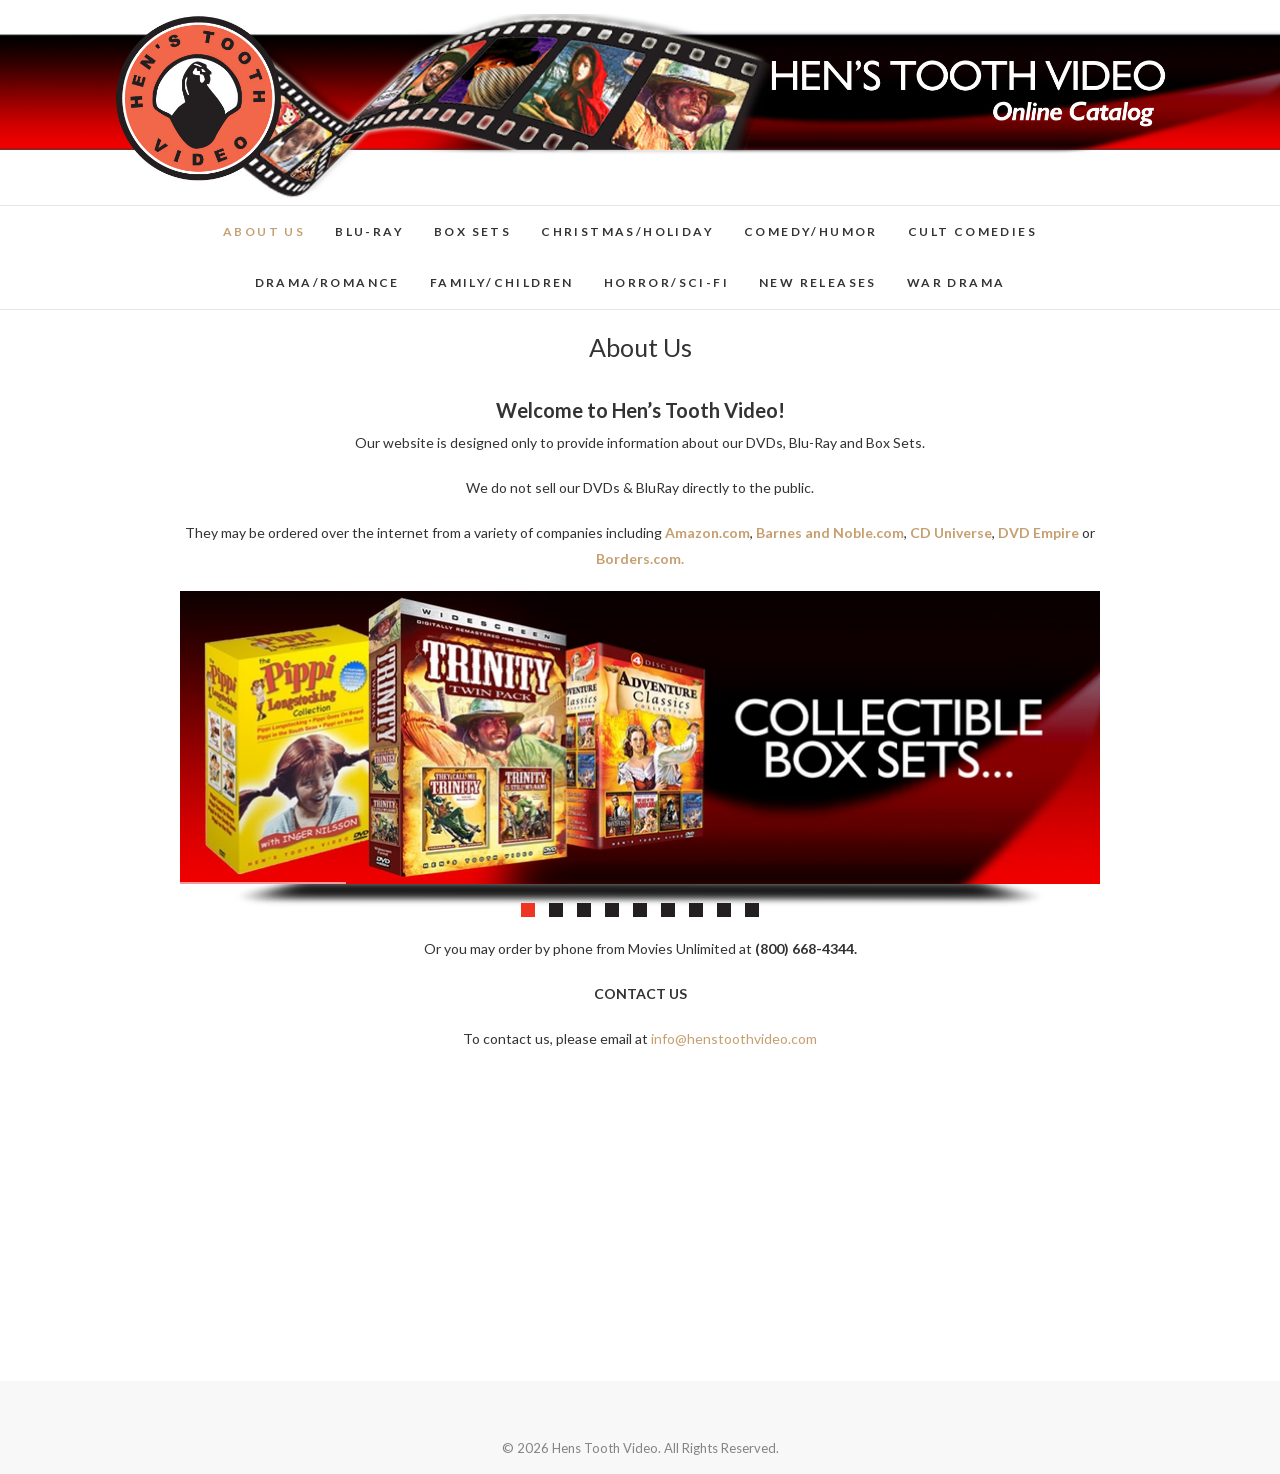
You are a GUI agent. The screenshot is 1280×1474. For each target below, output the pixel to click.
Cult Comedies (972, 231)
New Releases (818, 282)
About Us (264, 231)
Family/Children (502, 282)
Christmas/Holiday (627, 231)
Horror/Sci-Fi (666, 282)
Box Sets (472, 231)
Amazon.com (707, 532)
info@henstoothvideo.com (734, 1038)
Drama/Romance (327, 282)
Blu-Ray (369, 231)
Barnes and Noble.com (830, 532)
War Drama (956, 282)
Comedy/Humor (811, 231)
